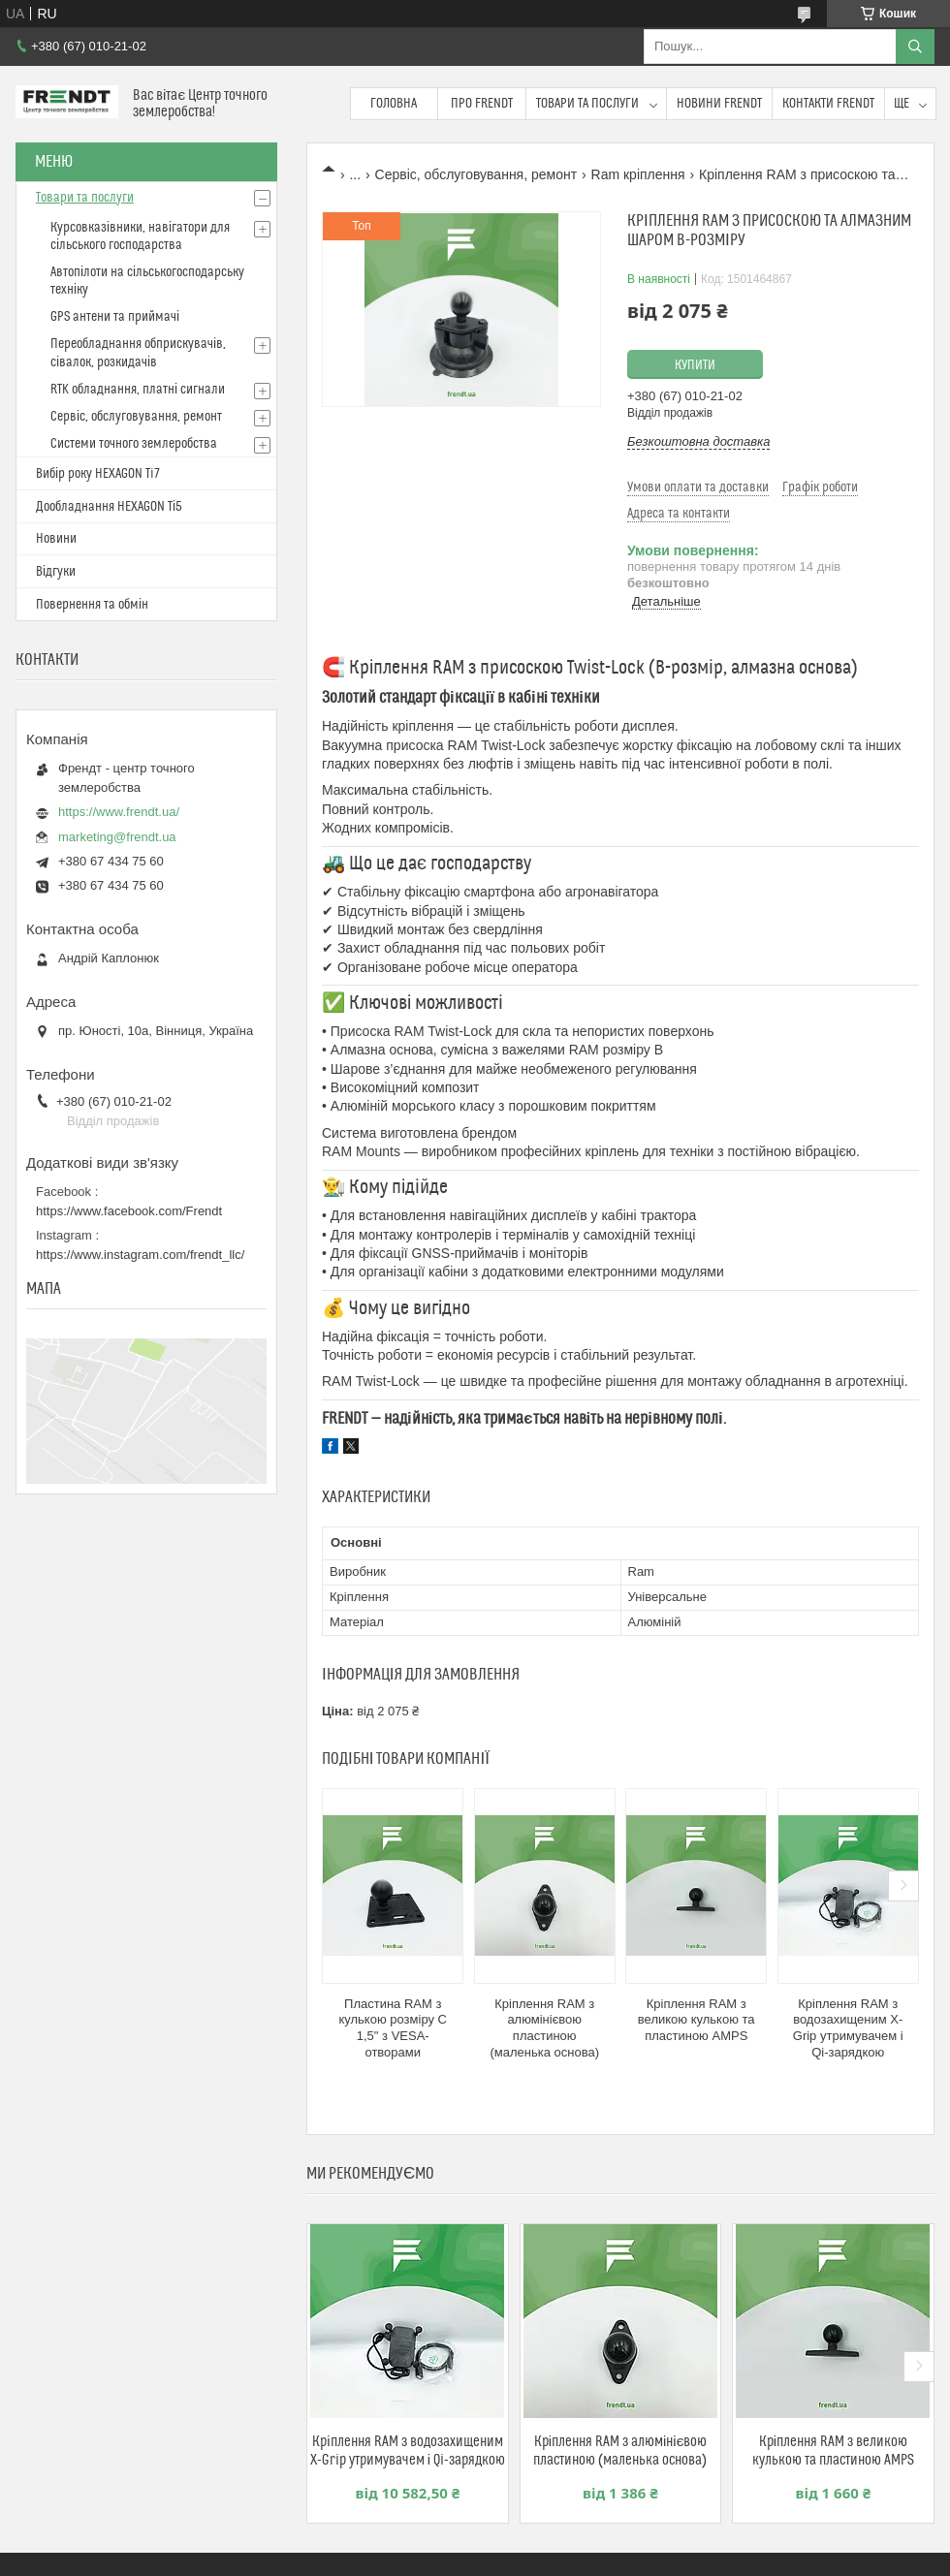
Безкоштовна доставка (698, 441)
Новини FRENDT (719, 103)
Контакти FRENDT (828, 103)
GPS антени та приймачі (114, 317)
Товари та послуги (587, 103)
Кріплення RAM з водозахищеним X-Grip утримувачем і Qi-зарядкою (848, 2028)
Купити (695, 365)
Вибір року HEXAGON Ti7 (98, 474)
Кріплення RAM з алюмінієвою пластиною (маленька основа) (544, 2028)
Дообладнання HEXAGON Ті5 (109, 507)
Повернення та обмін (92, 605)
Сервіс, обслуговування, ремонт (476, 174)
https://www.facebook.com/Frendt (129, 1211)
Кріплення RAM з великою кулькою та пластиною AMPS (696, 2020)
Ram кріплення (638, 174)
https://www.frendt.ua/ (118, 811)
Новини (56, 539)
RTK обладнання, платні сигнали (137, 389)
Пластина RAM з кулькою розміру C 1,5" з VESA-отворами (392, 2028)
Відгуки (56, 572)
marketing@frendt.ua (117, 837)
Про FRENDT (482, 103)
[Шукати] (915, 46)
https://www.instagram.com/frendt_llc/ (140, 1254)
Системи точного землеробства (133, 444)
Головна (393, 103)
